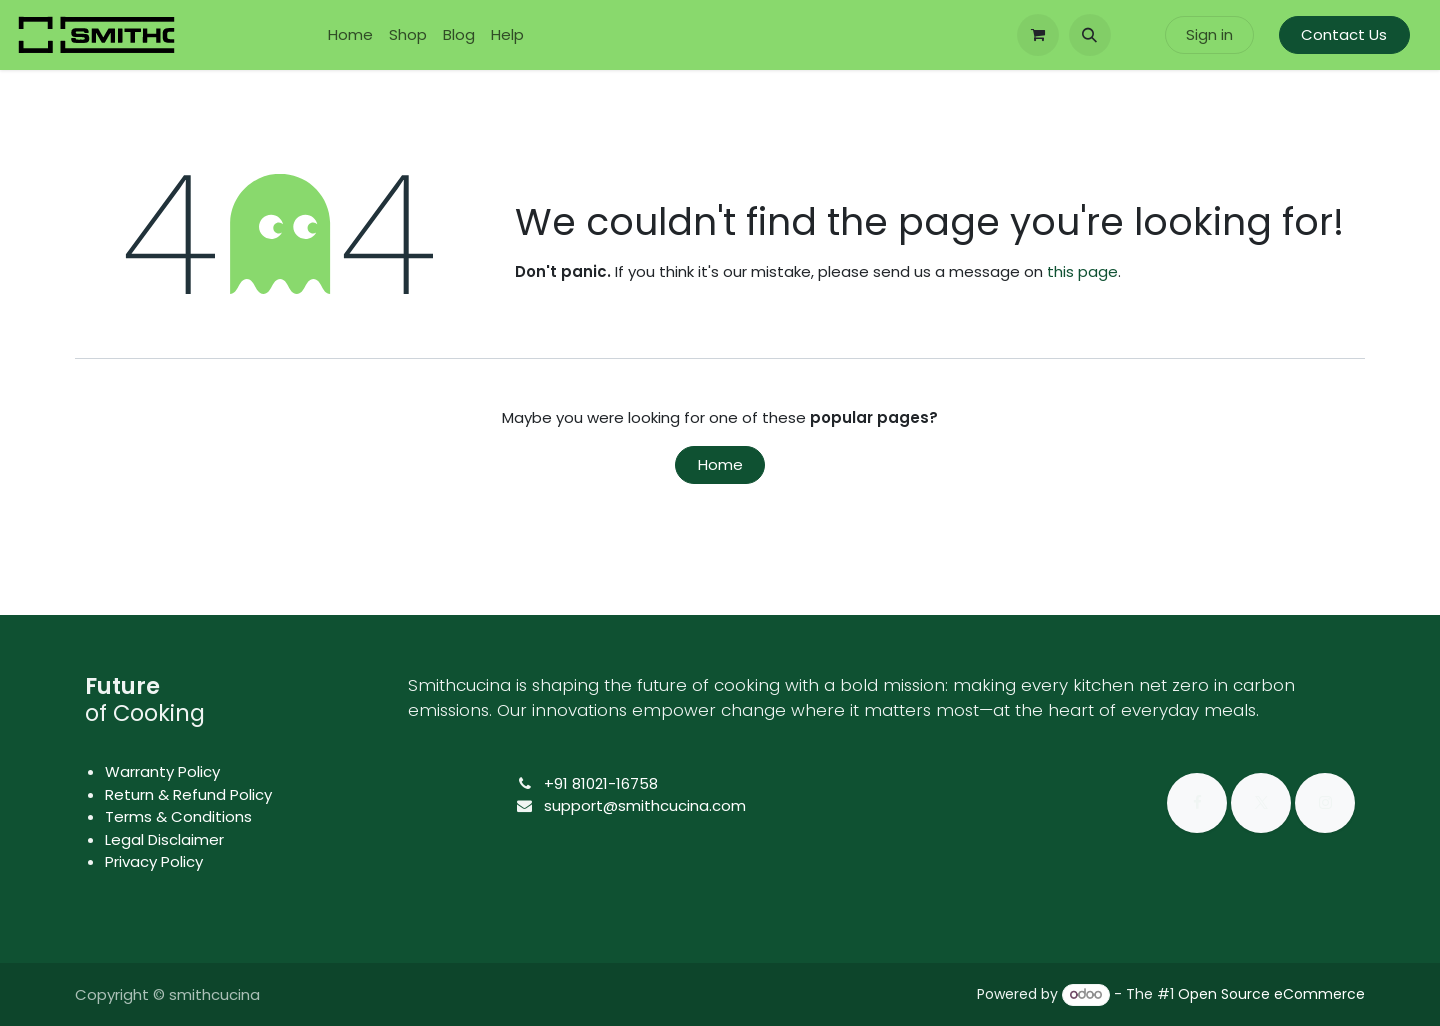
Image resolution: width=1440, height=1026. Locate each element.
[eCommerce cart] (1038, 35)
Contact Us (1344, 34)
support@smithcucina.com (645, 805)
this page (1082, 271)
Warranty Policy (162, 771)
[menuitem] (350, 35)
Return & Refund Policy (188, 794)
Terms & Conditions (178, 816)
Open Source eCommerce (1271, 994)
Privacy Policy (154, 861)
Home (720, 464)
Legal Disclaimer (164, 839)
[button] (1090, 35)
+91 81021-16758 (601, 783)
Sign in (1209, 34)
